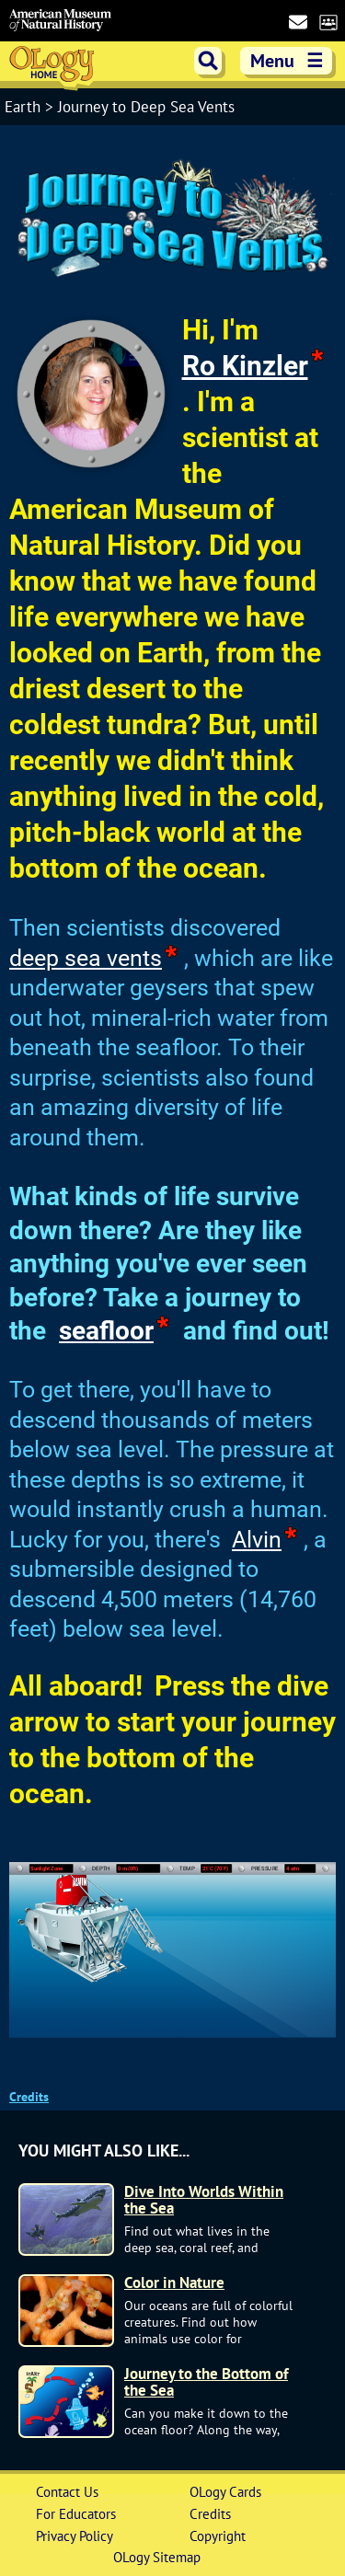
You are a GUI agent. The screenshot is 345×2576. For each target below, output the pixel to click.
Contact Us (67, 2492)
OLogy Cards (225, 2492)
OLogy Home (53, 66)
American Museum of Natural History (60, 20)
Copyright (218, 2536)
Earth (25, 107)
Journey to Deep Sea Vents (146, 107)
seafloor (106, 1331)
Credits (29, 2096)
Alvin (257, 1539)
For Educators (76, 2514)
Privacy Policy (74, 2536)
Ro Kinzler (245, 366)
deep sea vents (85, 958)
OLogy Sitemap (157, 2557)
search (208, 61)
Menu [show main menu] (288, 61)
